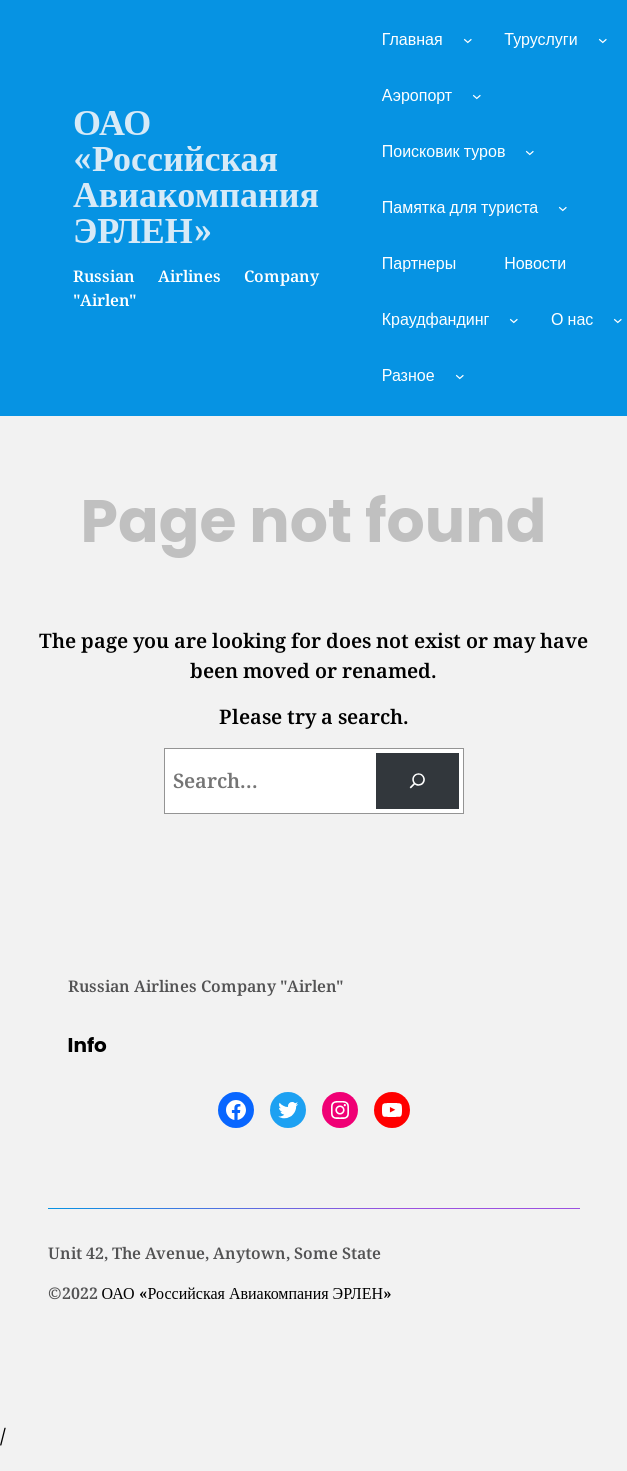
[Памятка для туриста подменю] (563, 208)
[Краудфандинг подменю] (514, 320)
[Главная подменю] (468, 40)
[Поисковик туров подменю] (530, 152)
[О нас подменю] (618, 320)
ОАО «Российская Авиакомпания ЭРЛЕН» (196, 175)
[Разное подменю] (460, 376)
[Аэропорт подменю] (477, 96)
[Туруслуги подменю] (603, 40)
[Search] (417, 781)
